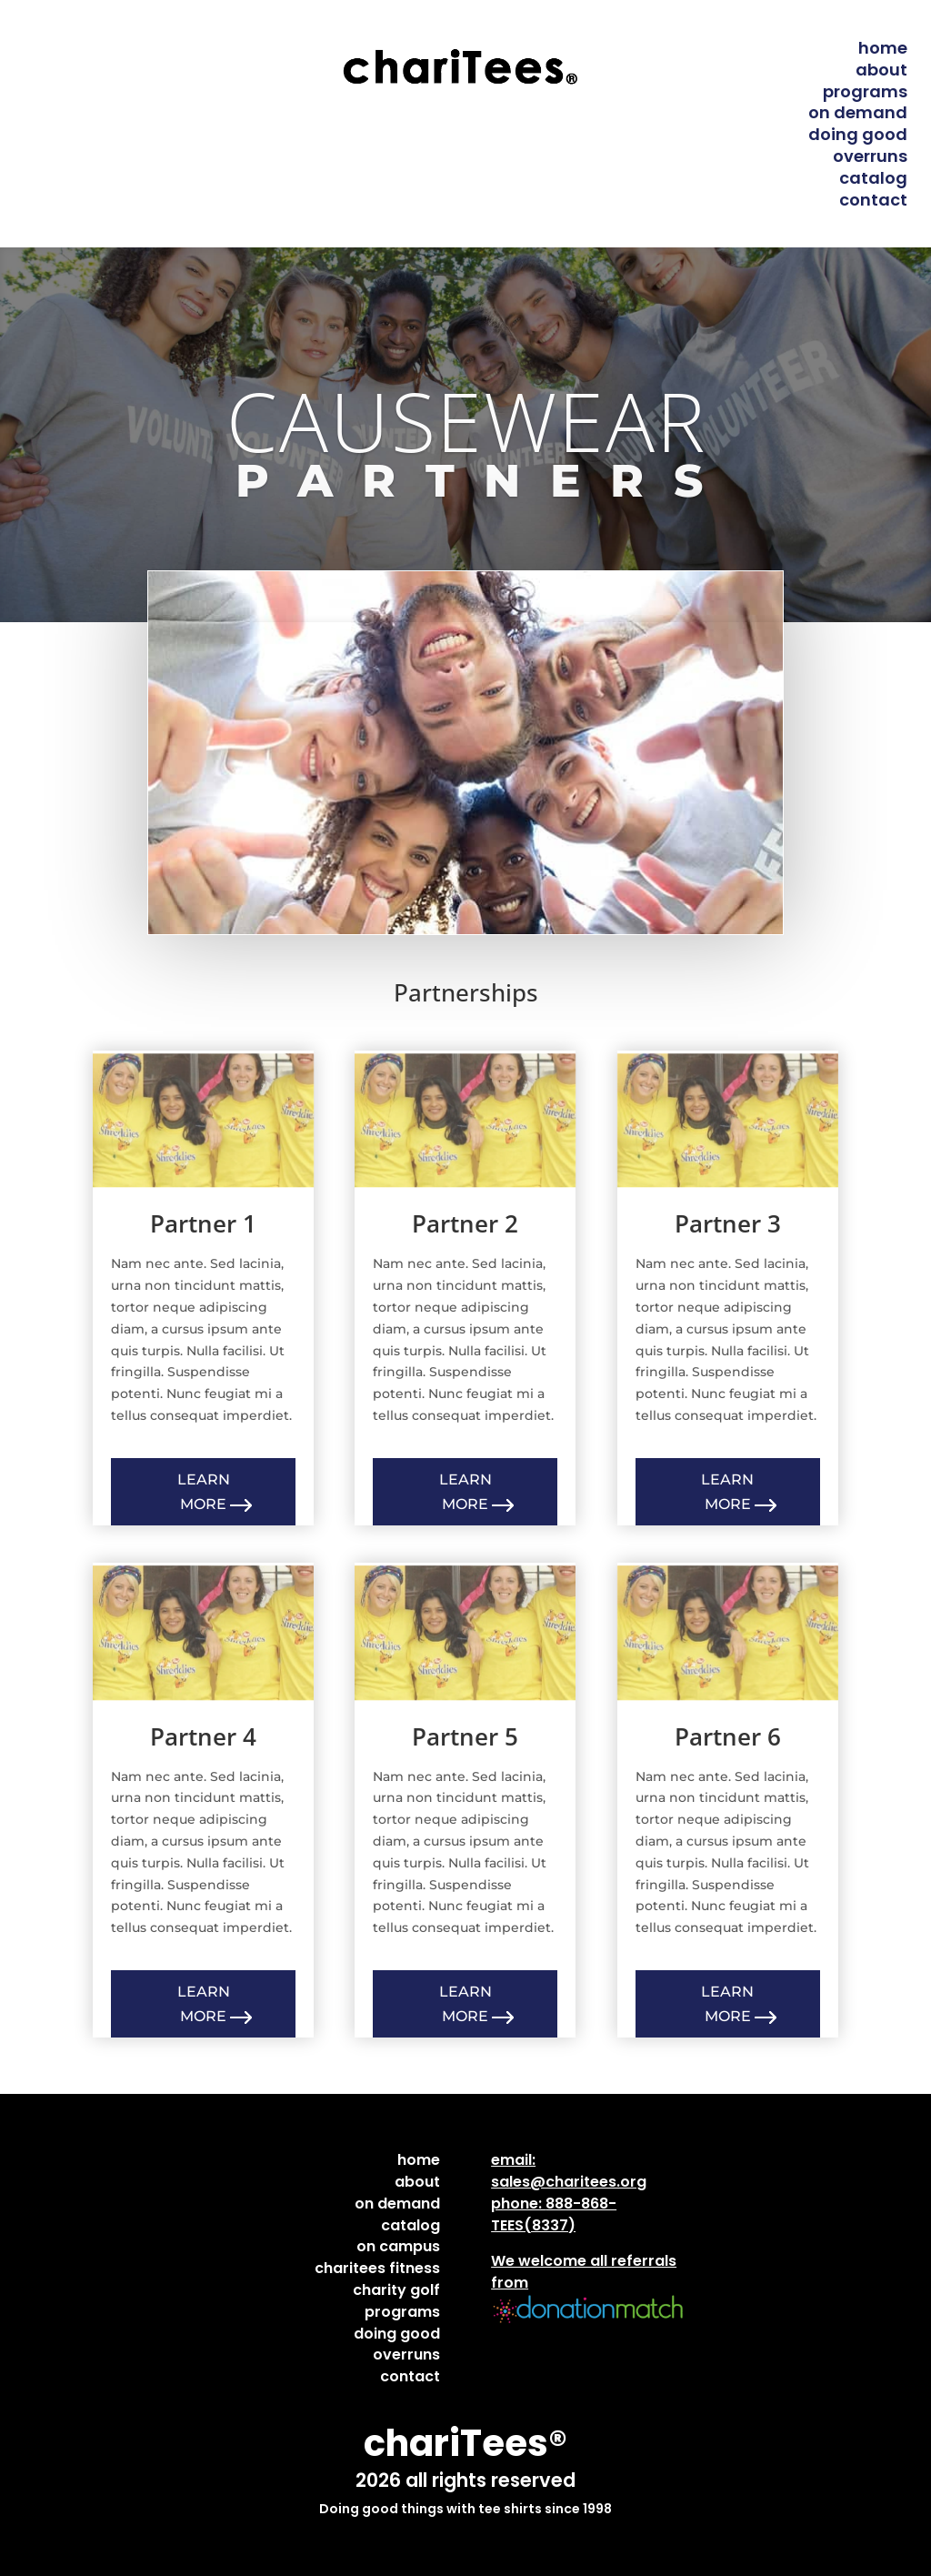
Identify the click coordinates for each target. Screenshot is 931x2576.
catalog (873, 177)
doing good (857, 134)
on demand (857, 112)
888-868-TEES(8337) (553, 2214)
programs (865, 91)
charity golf (396, 2289)
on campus (398, 2246)
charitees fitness (377, 2268)
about (881, 69)
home (882, 47)
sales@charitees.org (568, 2181)
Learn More (203, 1492)
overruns (870, 156)
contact (873, 199)
